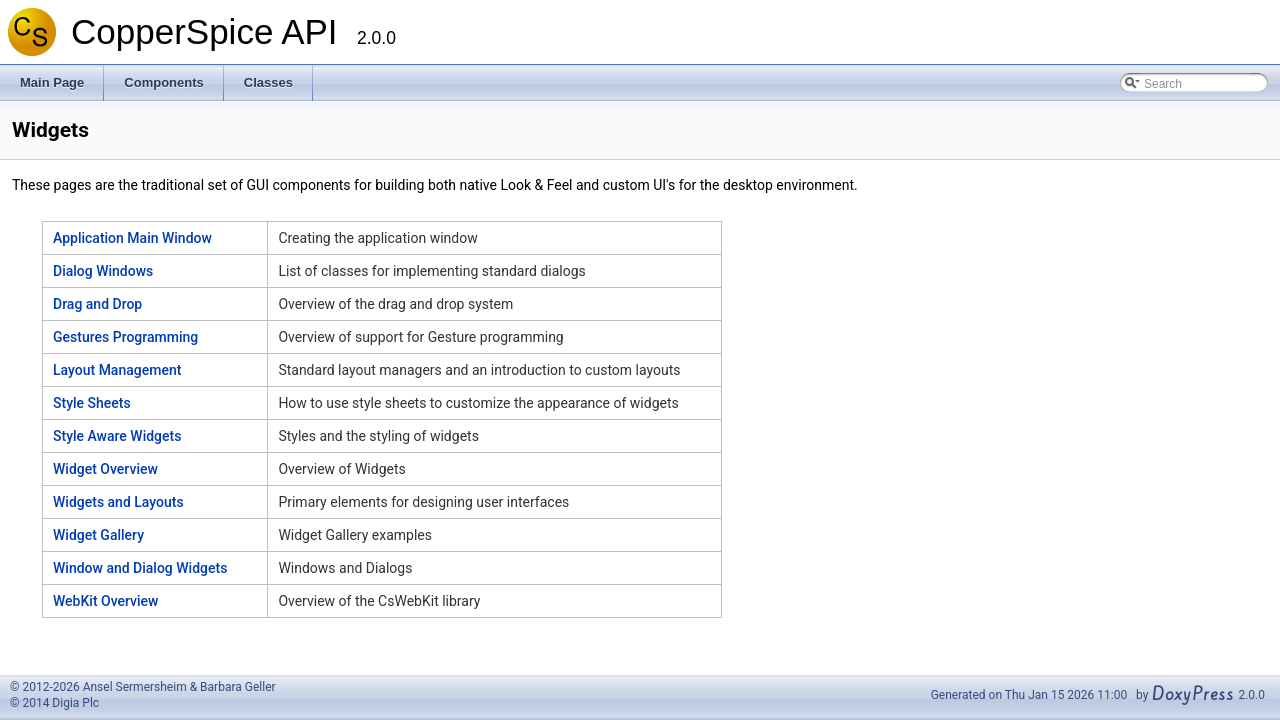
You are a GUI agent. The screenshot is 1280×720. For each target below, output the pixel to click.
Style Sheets (92, 403)
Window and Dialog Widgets (140, 568)
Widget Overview (105, 469)
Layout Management (117, 370)
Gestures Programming (125, 337)
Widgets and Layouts (118, 502)
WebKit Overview (106, 601)
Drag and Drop (97, 304)
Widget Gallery (98, 535)
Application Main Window (132, 238)
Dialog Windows (103, 271)
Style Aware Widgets (117, 436)
